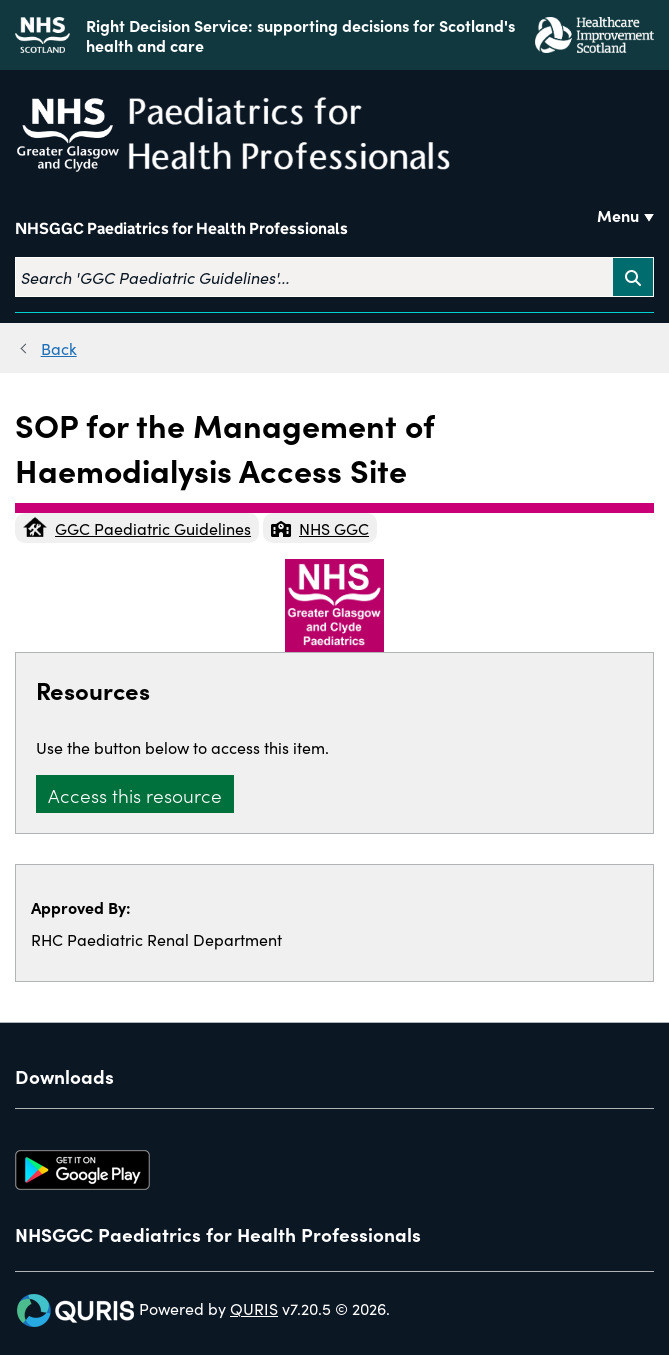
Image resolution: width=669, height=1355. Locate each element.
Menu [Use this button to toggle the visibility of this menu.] (618, 215)
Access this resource (135, 794)
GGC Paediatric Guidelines (137, 528)
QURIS (254, 1308)
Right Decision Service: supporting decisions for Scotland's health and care (300, 35)
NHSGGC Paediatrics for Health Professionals (181, 228)
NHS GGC (320, 528)
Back (59, 348)
